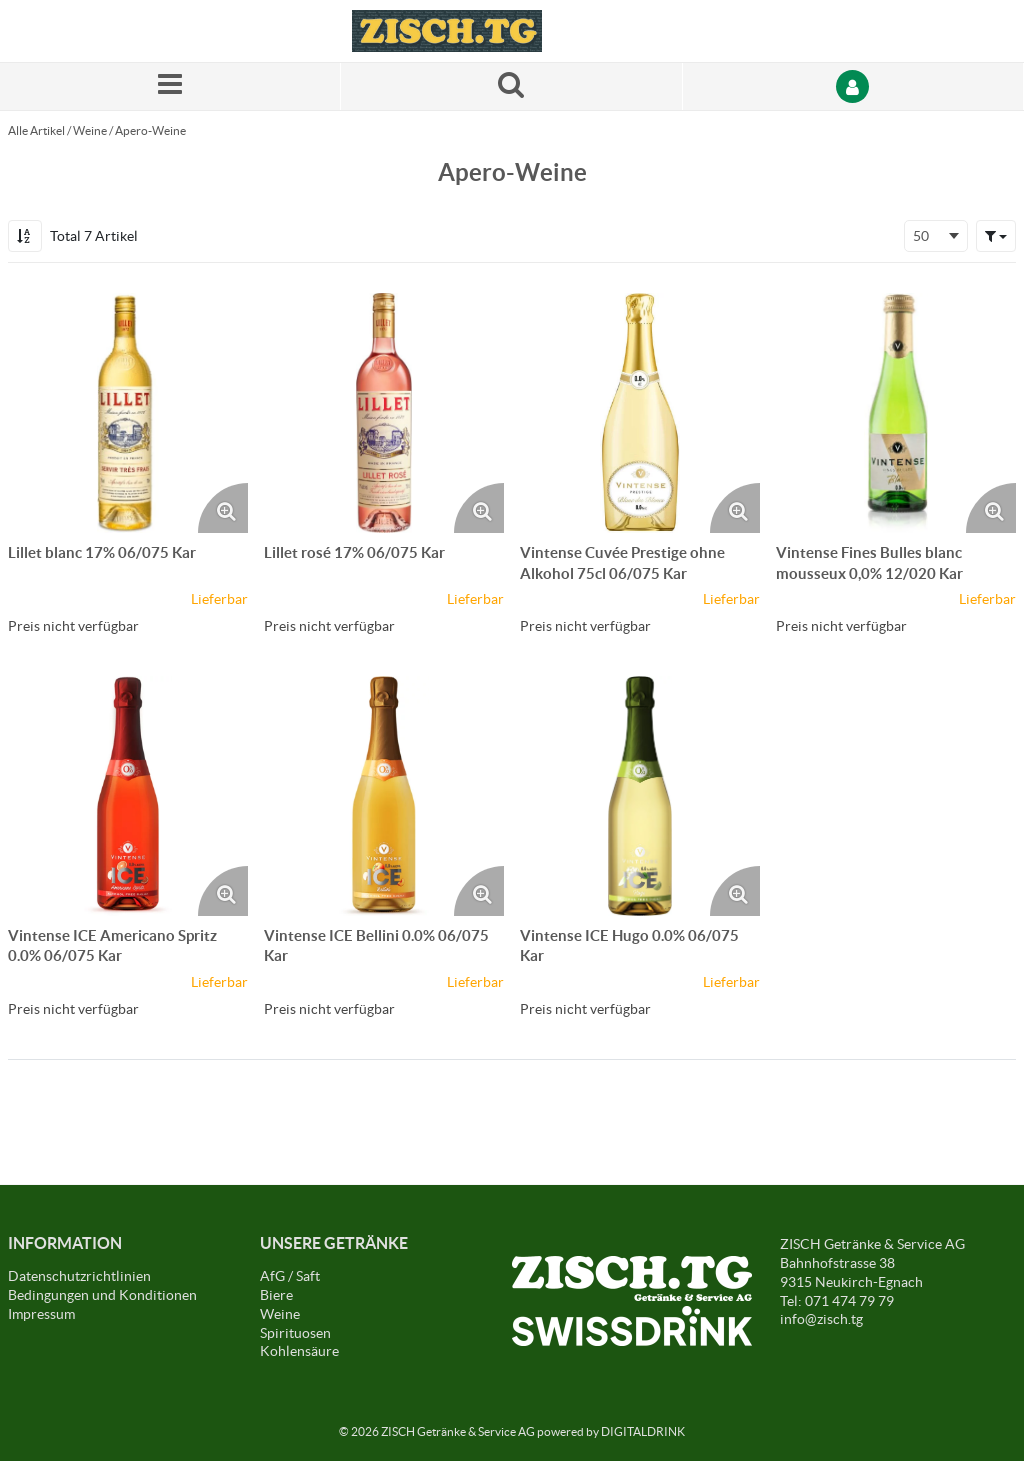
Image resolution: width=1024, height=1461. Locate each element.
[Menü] (170, 86)
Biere (276, 1295)
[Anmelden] (853, 86)
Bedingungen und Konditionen (102, 1295)
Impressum (41, 1314)
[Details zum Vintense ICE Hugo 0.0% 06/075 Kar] (640, 796)
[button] (996, 236)
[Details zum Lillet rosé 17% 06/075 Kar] (384, 413)
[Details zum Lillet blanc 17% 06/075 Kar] (128, 413)
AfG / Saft (290, 1276)
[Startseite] (447, 31)
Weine (90, 130)
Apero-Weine (150, 130)
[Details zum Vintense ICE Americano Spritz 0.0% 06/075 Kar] (128, 796)
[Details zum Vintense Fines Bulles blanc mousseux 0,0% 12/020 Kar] (896, 413)
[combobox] (936, 236)
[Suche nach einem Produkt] (511, 86)
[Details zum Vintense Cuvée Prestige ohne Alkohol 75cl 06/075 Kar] (640, 413)
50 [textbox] (921, 236)
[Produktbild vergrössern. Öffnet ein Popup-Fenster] (223, 508)
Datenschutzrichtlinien (79, 1276)
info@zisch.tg (821, 1319)
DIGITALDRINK (643, 1431)
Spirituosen (295, 1333)
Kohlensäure (299, 1351)
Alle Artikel (36, 130)
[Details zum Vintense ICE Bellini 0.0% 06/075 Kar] (384, 796)
